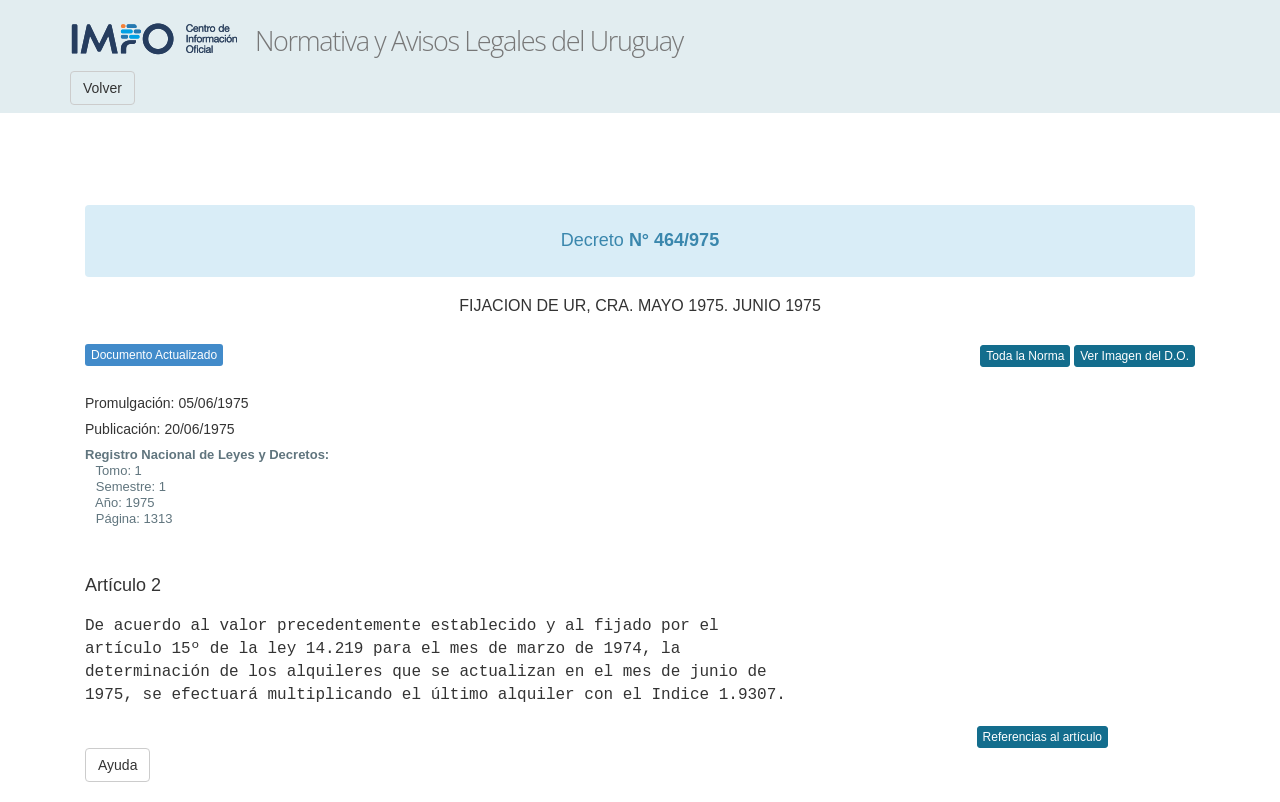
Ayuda (117, 765)
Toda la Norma (1025, 356)
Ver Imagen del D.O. (1134, 356)
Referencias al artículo (1042, 737)
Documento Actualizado (154, 355)
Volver (102, 88)
